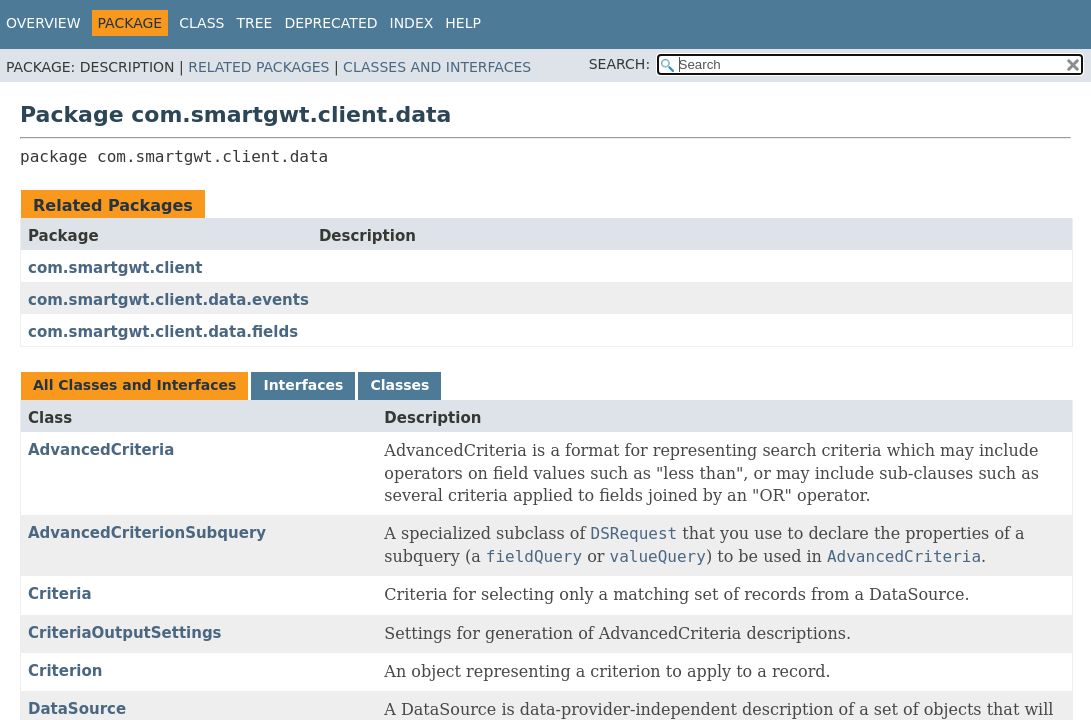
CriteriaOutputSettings (125, 633)
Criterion (65, 671)
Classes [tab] (399, 385)
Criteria (60, 594)
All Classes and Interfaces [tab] (134, 385)
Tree (254, 23)
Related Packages (258, 67)
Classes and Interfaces (437, 67)
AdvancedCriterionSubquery (147, 533)
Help (463, 23)
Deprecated (330, 23)
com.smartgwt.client (115, 268)
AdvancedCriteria (101, 450)
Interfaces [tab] (303, 385)
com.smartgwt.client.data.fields (163, 332)
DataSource (77, 709)
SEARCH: (619, 64)
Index (412, 23)
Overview (43, 23)
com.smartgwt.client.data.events (168, 300)
